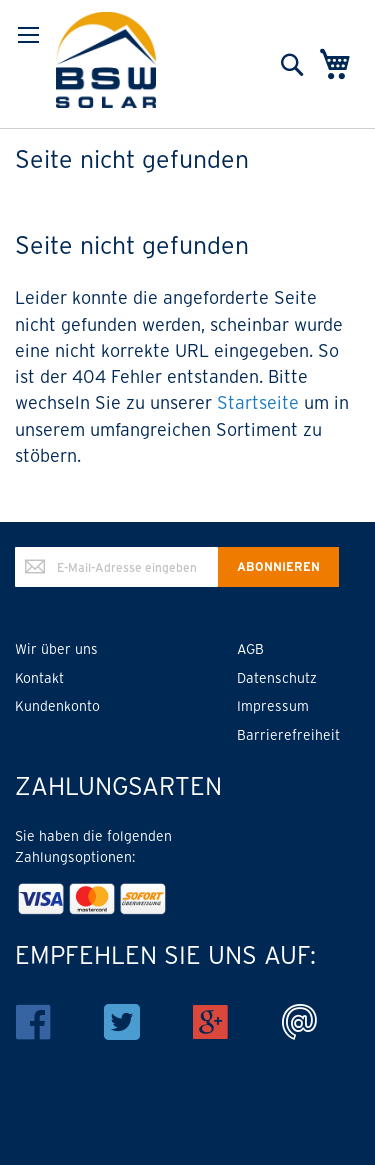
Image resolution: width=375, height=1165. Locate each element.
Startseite (258, 402)
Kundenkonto (57, 706)
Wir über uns (56, 649)
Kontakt (39, 678)
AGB (250, 649)
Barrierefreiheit (288, 735)
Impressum (273, 706)
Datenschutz (277, 678)
